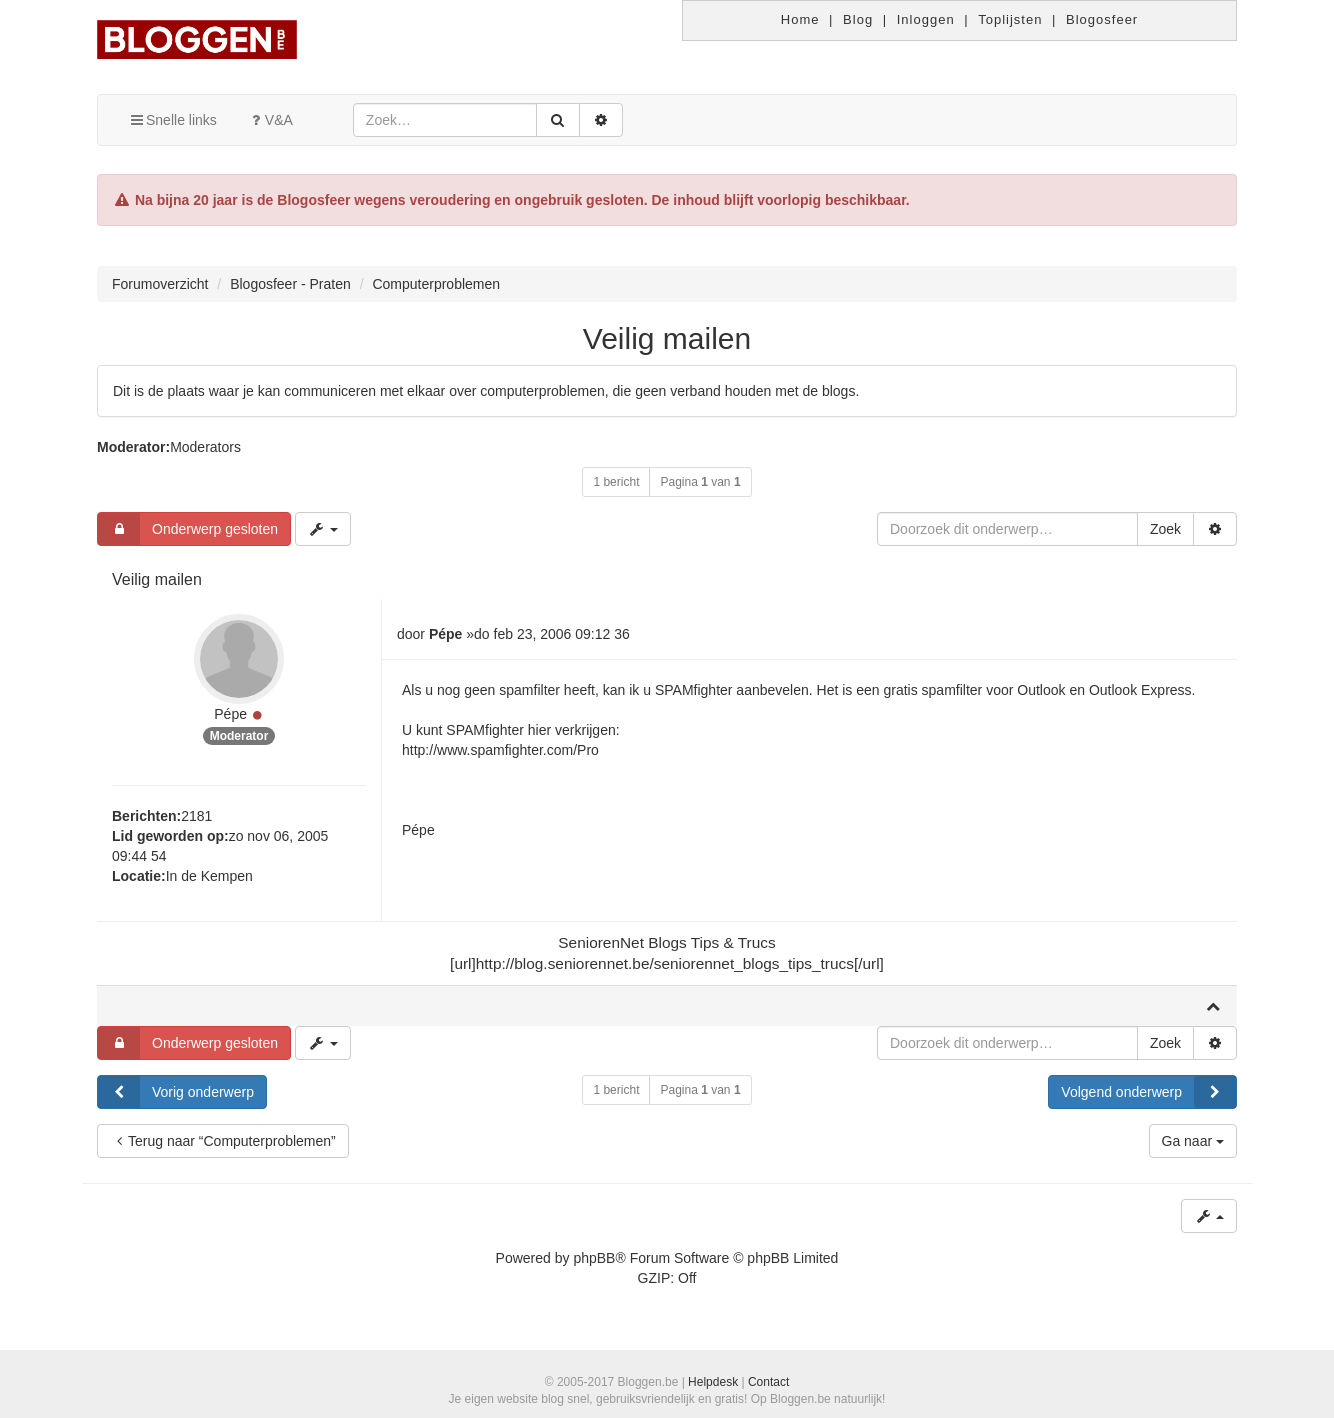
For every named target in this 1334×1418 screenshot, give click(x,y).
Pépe (230, 714)
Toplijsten (1010, 19)
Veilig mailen (667, 338)
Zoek (1165, 529)
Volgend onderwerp (1148, 1092)
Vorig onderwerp (176, 1092)
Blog (858, 19)
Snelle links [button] (172, 120)
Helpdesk (713, 1382)
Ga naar (1193, 1141)
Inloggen (926, 19)
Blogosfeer (1102, 19)
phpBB (594, 1258)
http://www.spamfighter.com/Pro (500, 750)
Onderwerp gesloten (188, 529)
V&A (270, 120)
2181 (196, 816)
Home (800, 19)
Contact (768, 1382)
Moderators (205, 447)
